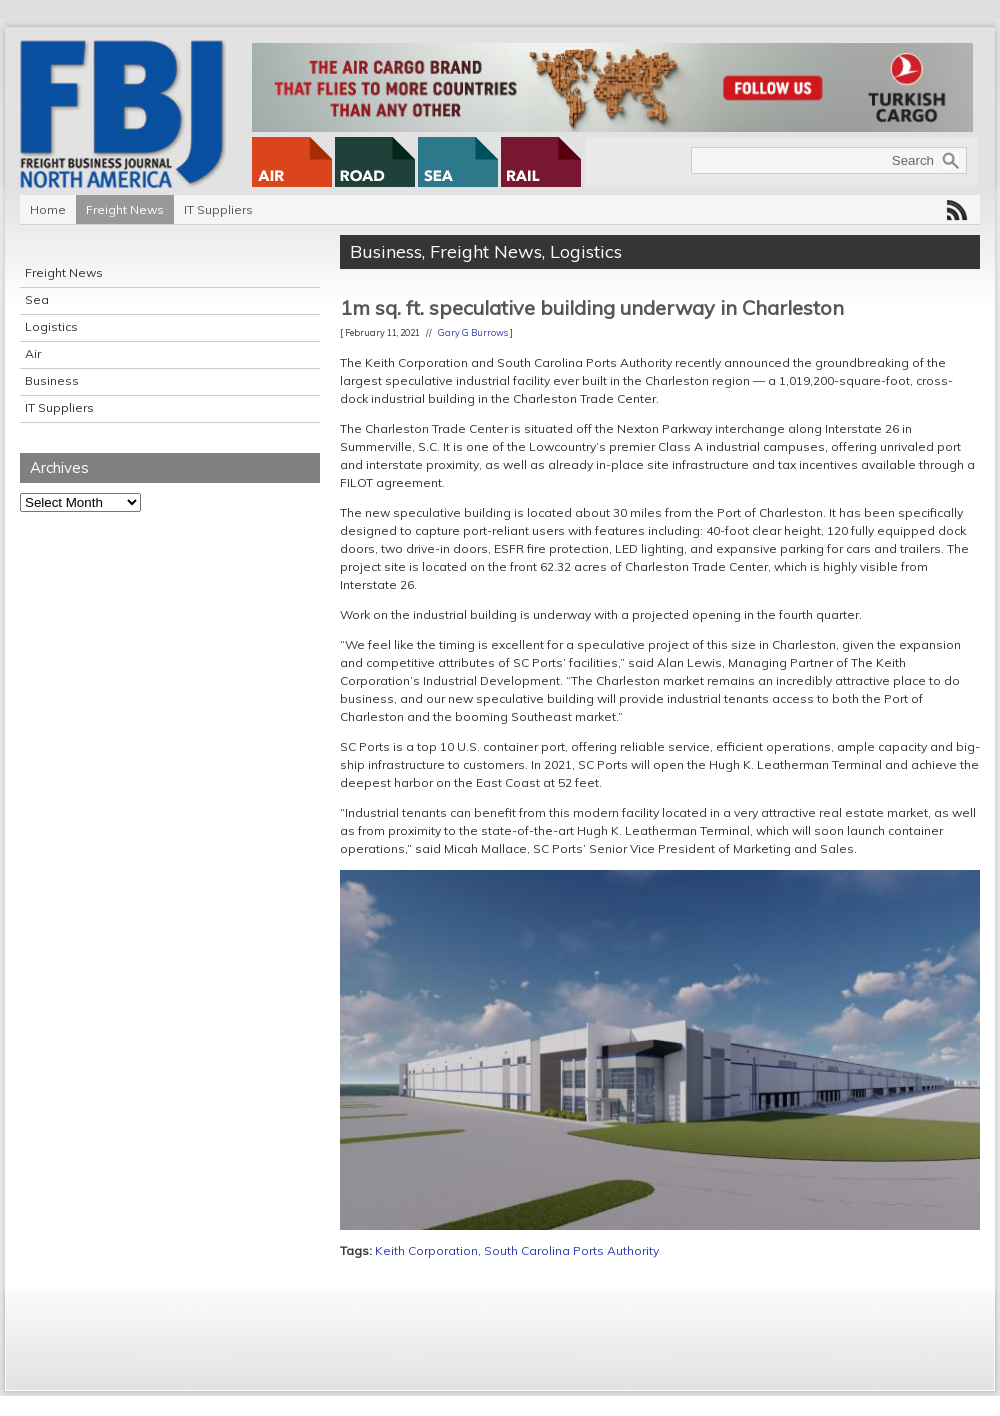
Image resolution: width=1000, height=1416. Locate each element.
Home (48, 209)
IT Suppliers (218, 209)
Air (33, 353)
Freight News (125, 209)
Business (52, 380)
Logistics (51, 326)
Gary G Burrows (473, 332)
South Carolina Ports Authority (571, 1250)
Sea (37, 299)
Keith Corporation (426, 1250)
